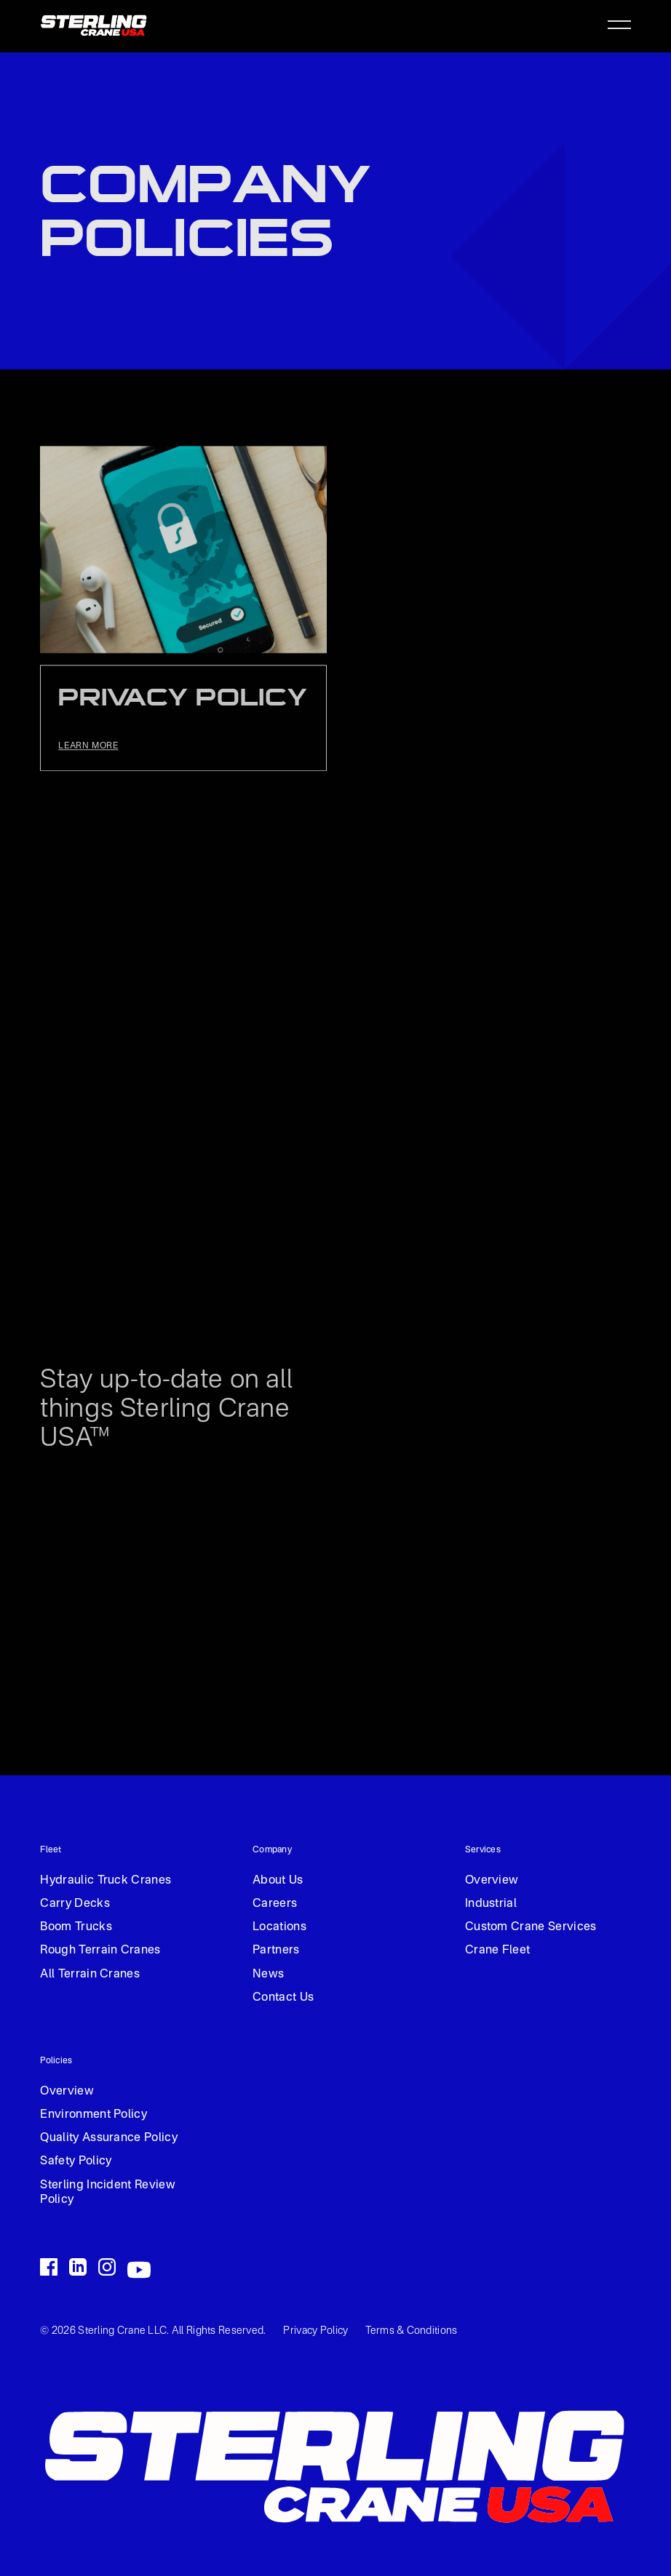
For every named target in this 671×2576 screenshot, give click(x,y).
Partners (276, 1950)
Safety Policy (75, 2161)
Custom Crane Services (531, 1927)
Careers (275, 1904)
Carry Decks (75, 1904)
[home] (94, 24)
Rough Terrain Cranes (100, 1950)
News (268, 1974)
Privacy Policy (315, 2331)
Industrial (491, 1904)
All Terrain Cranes (90, 1974)
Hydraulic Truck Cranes (105, 1881)
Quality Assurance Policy (109, 2138)
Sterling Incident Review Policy (107, 2193)
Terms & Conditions (411, 2331)
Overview (492, 1881)
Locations (279, 1927)
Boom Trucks (76, 1927)
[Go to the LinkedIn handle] (78, 2267)
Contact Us (283, 1998)
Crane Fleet (498, 1950)
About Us (278, 1881)
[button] (615, 25)
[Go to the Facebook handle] (48, 2267)
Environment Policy (93, 2115)
